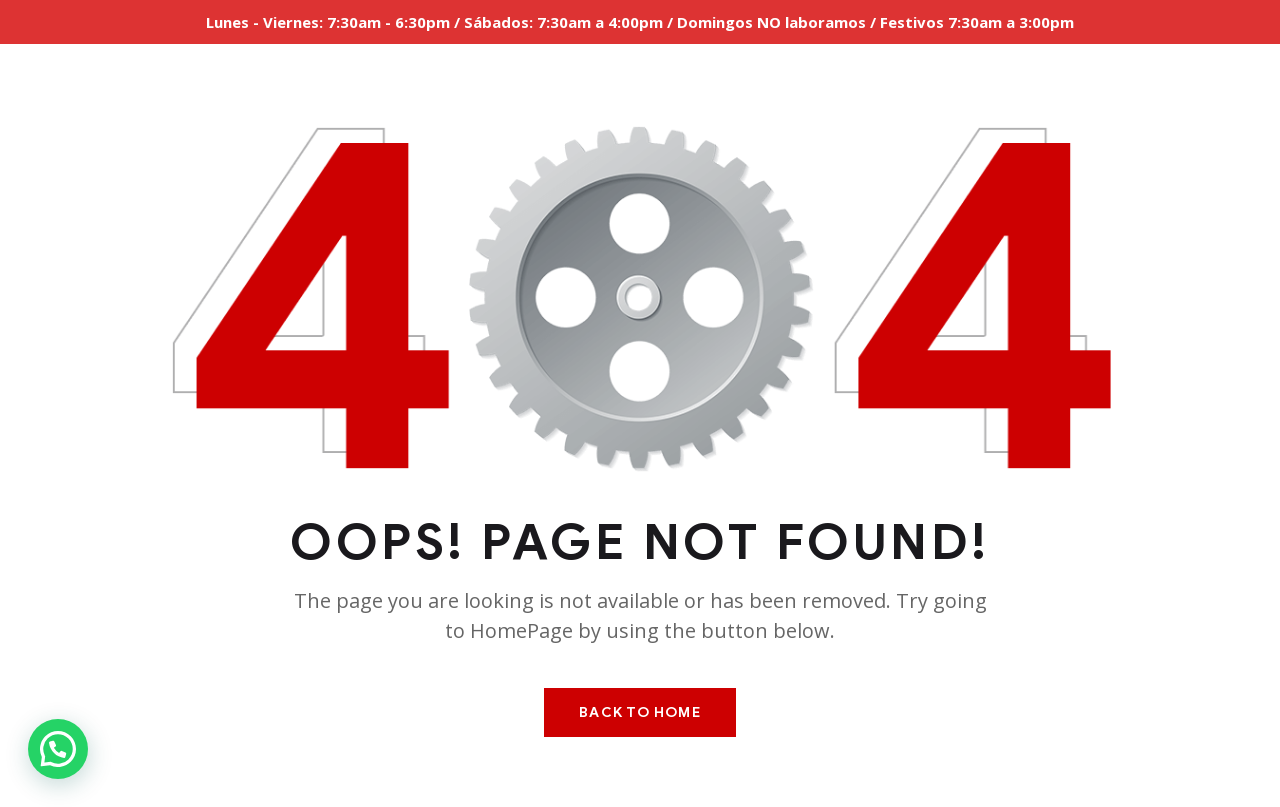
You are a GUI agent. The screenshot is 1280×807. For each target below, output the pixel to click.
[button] (58, 749)
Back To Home (639, 712)
